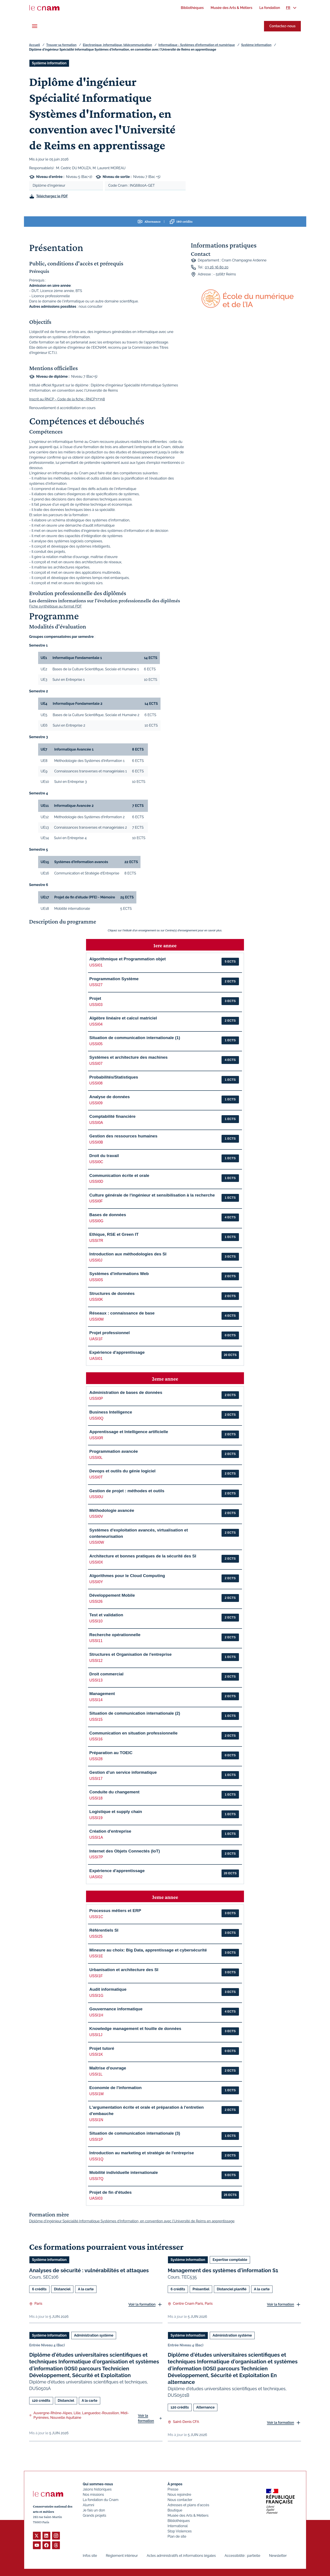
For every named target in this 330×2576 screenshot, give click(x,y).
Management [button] (102, 1693)
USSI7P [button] (96, 1857)
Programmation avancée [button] (113, 1451)
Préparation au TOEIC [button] (110, 1752)
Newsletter (278, 2556)
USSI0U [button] (96, 1497)
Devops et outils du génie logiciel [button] (122, 1471)
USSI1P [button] (96, 2139)
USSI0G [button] (96, 1221)
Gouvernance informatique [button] (115, 2009)
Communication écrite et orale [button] (119, 1175)
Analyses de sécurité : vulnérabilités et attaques (89, 2270)
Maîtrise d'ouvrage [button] (107, 2068)
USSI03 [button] (96, 1004)
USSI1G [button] (96, 1995)
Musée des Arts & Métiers (188, 2515)
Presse (173, 2489)
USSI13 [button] (96, 1680)
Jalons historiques (97, 2489)
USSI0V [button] (96, 1516)
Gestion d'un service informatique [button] (123, 1772)
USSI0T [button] (96, 1477)
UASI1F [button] (96, 1339)
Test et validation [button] (106, 1615)
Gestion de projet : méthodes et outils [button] (126, 1491)
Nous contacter (180, 2500)
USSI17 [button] (96, 1778)
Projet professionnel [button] (109, 1332)
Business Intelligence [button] (110, 1412)
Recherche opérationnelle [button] (114, 1634)
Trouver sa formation (61, 45)
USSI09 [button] (96, 1103)
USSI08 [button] (96, 1083)
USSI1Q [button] (96, 2159)
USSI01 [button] (96, 965)
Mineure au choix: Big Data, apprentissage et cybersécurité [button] (148, 1950)
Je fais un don (94, 2510)
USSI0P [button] (96, 1398)
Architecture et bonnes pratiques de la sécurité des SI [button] (142, 1556)
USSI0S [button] (96, 1280)
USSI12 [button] (96, 1660)
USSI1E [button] (96, 1956)
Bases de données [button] (107, 1214)
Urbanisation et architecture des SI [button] (123, 1969)
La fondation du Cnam (100, 2500)
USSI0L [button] (96, 1457)
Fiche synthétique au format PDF (55, 606)
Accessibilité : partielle (242, 2556)
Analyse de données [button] (109, 1096)
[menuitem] (192, 8)
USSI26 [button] (96, 1601)
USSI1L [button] (96, 2074)
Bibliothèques (179, 2521)
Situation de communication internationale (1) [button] (134, 1037)
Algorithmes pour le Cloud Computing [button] (127, 1575)
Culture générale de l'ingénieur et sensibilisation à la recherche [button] (152, 1195)
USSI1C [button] (96, 1917)
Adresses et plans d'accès (188, 2505)
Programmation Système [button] (114, 978)
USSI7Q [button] (96, 2179)
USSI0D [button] (96, 1181)
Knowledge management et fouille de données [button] (135, 2028)
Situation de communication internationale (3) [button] (134, 2133)
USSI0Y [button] (96, 1582)
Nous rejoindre (179, 2494)
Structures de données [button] (112, 1293)
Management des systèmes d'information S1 (223, 2270)
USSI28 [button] (96, 1759)
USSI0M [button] (96, 1319)
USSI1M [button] (96, 2094)
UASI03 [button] (96, 2198)
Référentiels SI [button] (103, 1930)
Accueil (34, 45)
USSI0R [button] (96, 1438)
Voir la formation (142, 2304)
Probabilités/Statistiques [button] (113, 1077)
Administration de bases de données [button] (125, 1392)
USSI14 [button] (96, 1700)
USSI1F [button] (96, 1976)
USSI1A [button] (96, 1837)
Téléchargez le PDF (52, 196)
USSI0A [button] (96, 1122)
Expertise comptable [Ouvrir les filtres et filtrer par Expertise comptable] (229, 2260)
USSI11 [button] (96, 1641)
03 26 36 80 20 (216, 267)
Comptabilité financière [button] (112, 1116)
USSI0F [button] (96, 1201)
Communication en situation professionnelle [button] (133, 1733)
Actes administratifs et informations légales (181, 2556)
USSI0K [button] (96, 1299)
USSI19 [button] (96, 1818)
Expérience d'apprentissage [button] (117, 1352)
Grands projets (94, 2515)
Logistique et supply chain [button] (115, 1811)
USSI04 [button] (96, 1024)
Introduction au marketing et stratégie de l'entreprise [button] (141, 2153)
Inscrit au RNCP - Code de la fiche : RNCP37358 (67, 399)
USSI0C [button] (96, 1162)
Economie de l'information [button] (115, 2087)
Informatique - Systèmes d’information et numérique (196, 45)
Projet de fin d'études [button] (110, 2192)
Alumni (88, 2505)
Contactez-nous (282, 26)
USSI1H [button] (96, 2015)
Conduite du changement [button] (114, 1792)
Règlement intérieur (122, 2556)
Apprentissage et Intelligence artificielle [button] (128, 1431)
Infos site (90, 2556)
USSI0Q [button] (96, 1418)
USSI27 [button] (96, 985)
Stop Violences (180, 2531)
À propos (175, 2484)
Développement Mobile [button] (112, 1595)
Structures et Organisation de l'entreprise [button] (130, 1654)
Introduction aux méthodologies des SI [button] (127, 1254)
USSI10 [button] (96, 1621)
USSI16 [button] (96, 1739)
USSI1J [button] (95, 2035)
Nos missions (93, 2494)
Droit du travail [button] (104, 1155)
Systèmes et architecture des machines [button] (128, 1057)
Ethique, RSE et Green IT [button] (114, 1234)
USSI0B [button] (96, 1142)
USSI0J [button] (95, 1260)
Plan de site (177, 2536)
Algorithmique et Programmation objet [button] (127, 959)
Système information (256, 45)
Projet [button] (95, 998)
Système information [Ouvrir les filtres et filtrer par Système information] (49, 63)
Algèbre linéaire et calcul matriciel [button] (123, 1018)
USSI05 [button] (96, 1044)
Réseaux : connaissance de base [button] (122, 1313)
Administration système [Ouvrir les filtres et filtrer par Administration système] (93, 2335)
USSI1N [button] (96, 2120)
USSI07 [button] (96, 1063)
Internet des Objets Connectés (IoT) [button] (124, 1851)
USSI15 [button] (96, 1719)
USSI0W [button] (96, 1542)
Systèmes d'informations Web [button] (119, 1273)
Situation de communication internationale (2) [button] (134, 1713)
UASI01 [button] (96, 1358)
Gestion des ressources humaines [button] (123, 1136)
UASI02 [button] (96, 1877)
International (178, 2526)
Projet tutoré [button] (101, 2048)
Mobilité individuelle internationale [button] (123, 2172)
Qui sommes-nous (98, 2484)
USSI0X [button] (96, 1562)
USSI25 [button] (96, 1936)
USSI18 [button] (96, 1798)
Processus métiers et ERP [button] (115, 1910)
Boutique (175, 2510)
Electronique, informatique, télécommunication (117, 45)
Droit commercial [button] (106, 1674)
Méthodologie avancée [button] (111, 1510)
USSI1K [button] (96, 2054)
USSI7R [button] (96, 1240)
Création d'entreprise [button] (110, 1831)
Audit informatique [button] (108, 1989)
